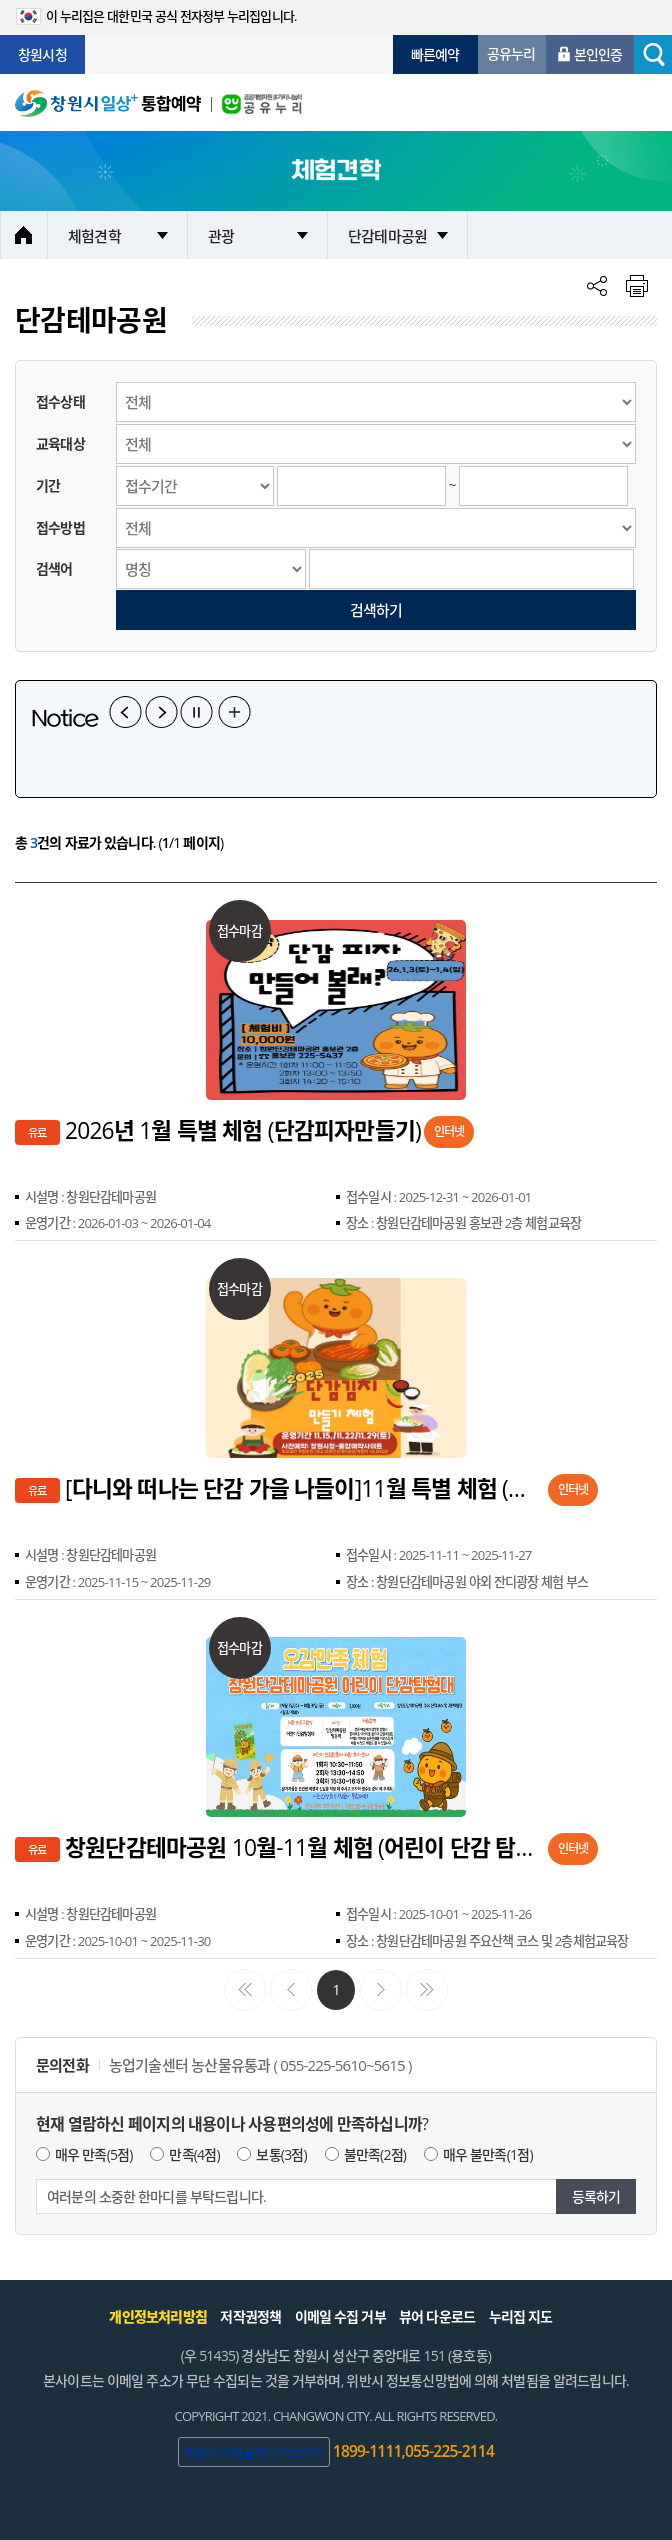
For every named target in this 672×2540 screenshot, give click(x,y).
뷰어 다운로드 (437, 2316)
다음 (161, 712)
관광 (221, 236)
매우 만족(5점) (94, 2154)
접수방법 (60, 527)
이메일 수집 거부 (340, 2316)
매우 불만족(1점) (488, 2154)
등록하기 (596, 2196)
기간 (48, 485)
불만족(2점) (375, 2154)
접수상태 (60, 401)
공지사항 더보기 (234, 712)
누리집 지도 (521, 2316)
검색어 (54, 568)
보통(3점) (281, 2154)
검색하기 (376, 610)
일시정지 (196, 712)
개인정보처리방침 (158, 2316)
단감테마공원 (387, 236)
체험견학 (94, 236)
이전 (125, 712)
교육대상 (60, 443)
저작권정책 (250, 2316)
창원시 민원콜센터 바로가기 (254, 2452)
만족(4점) (194, 2154)
